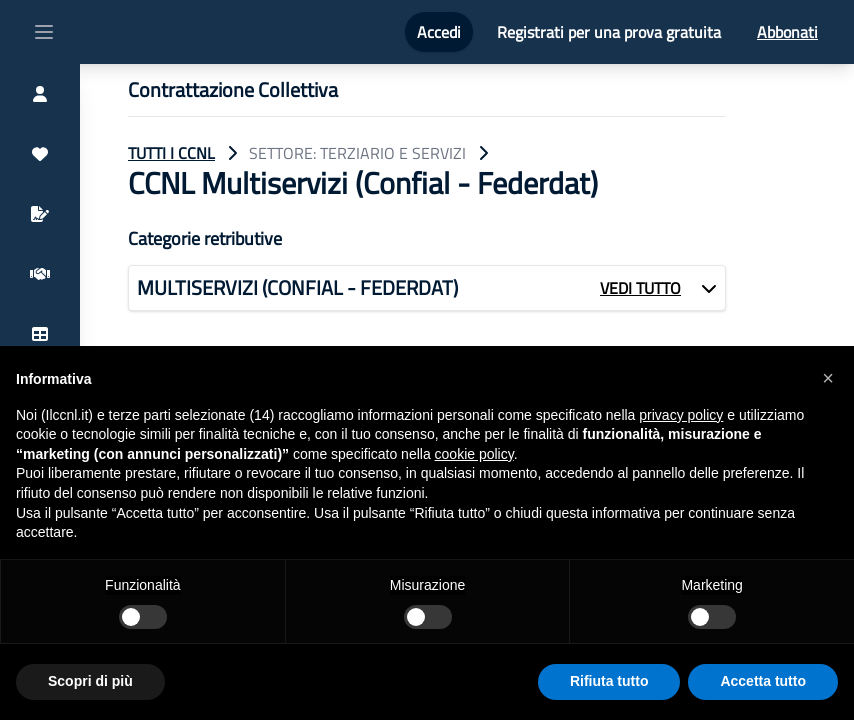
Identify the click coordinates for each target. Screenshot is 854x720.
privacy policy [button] (681, 415)
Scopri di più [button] (90, 681)
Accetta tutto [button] (763, 681)
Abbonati (787, 32)
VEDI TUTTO (640, 288)
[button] (828, 378)
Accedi (439, 32)
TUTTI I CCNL (171, 153)
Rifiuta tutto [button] (609, 681)
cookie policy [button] (474, 454)
